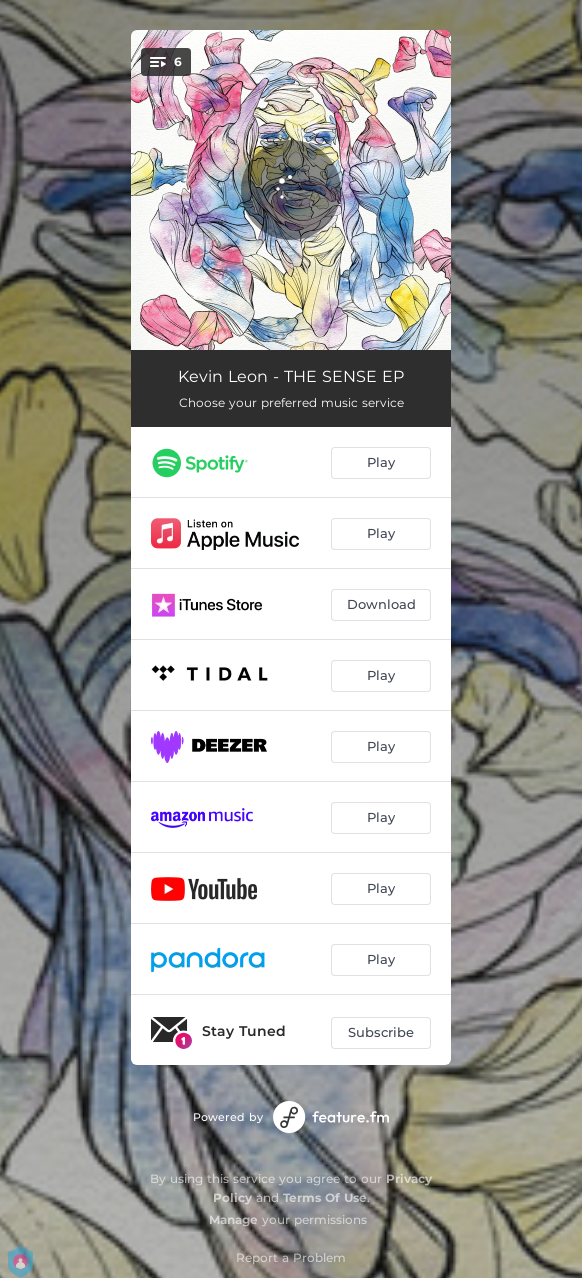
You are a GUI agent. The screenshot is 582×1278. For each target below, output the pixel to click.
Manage (233, 1219)
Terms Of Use (325, 1197)
